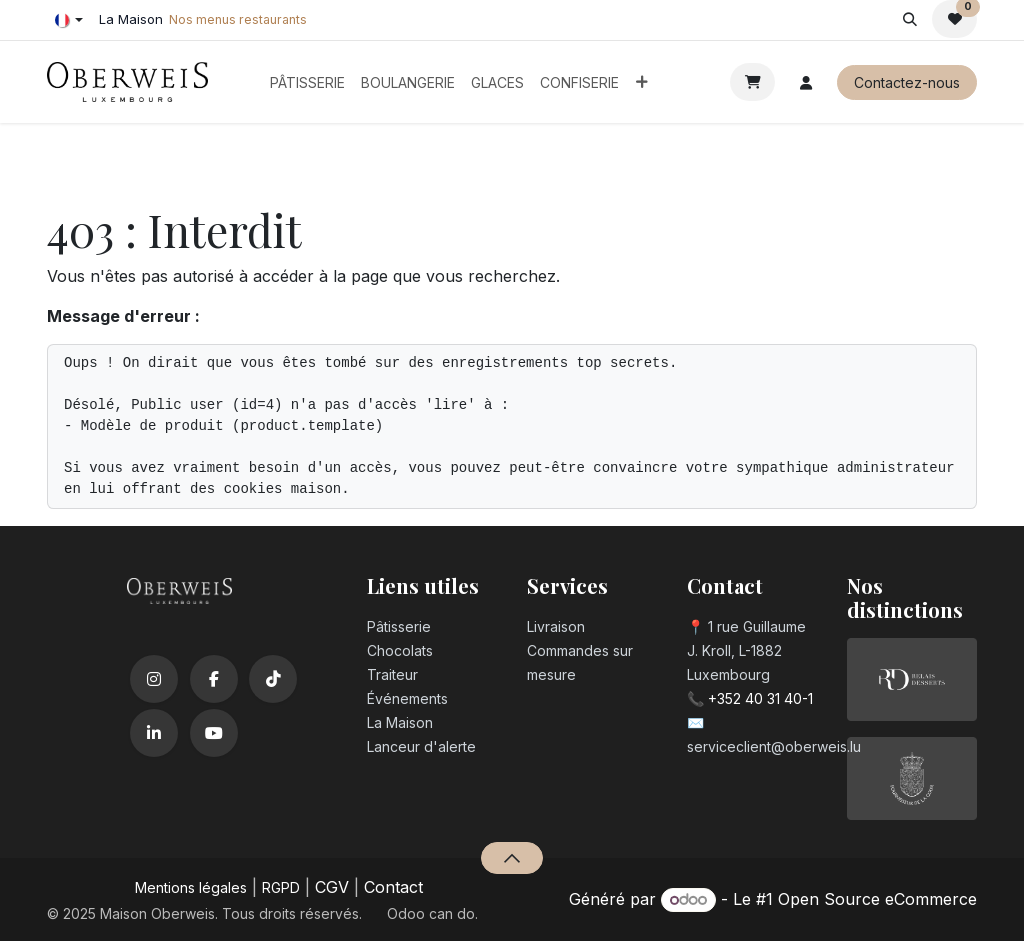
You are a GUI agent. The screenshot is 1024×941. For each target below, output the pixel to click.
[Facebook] (214, 679)
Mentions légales (191, 887)
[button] (909, 19)
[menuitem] (307, 82)
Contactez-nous (907, 82)
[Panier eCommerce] (752, 82)
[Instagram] (154, 679)
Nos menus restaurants (238, 19)
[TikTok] (273, 679)
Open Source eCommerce (877, 899)
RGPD (281, 887)
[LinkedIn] (154, 733)
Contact (393, 887)
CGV (332, 887)
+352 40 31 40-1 (760, 698)
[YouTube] (214, 733)
